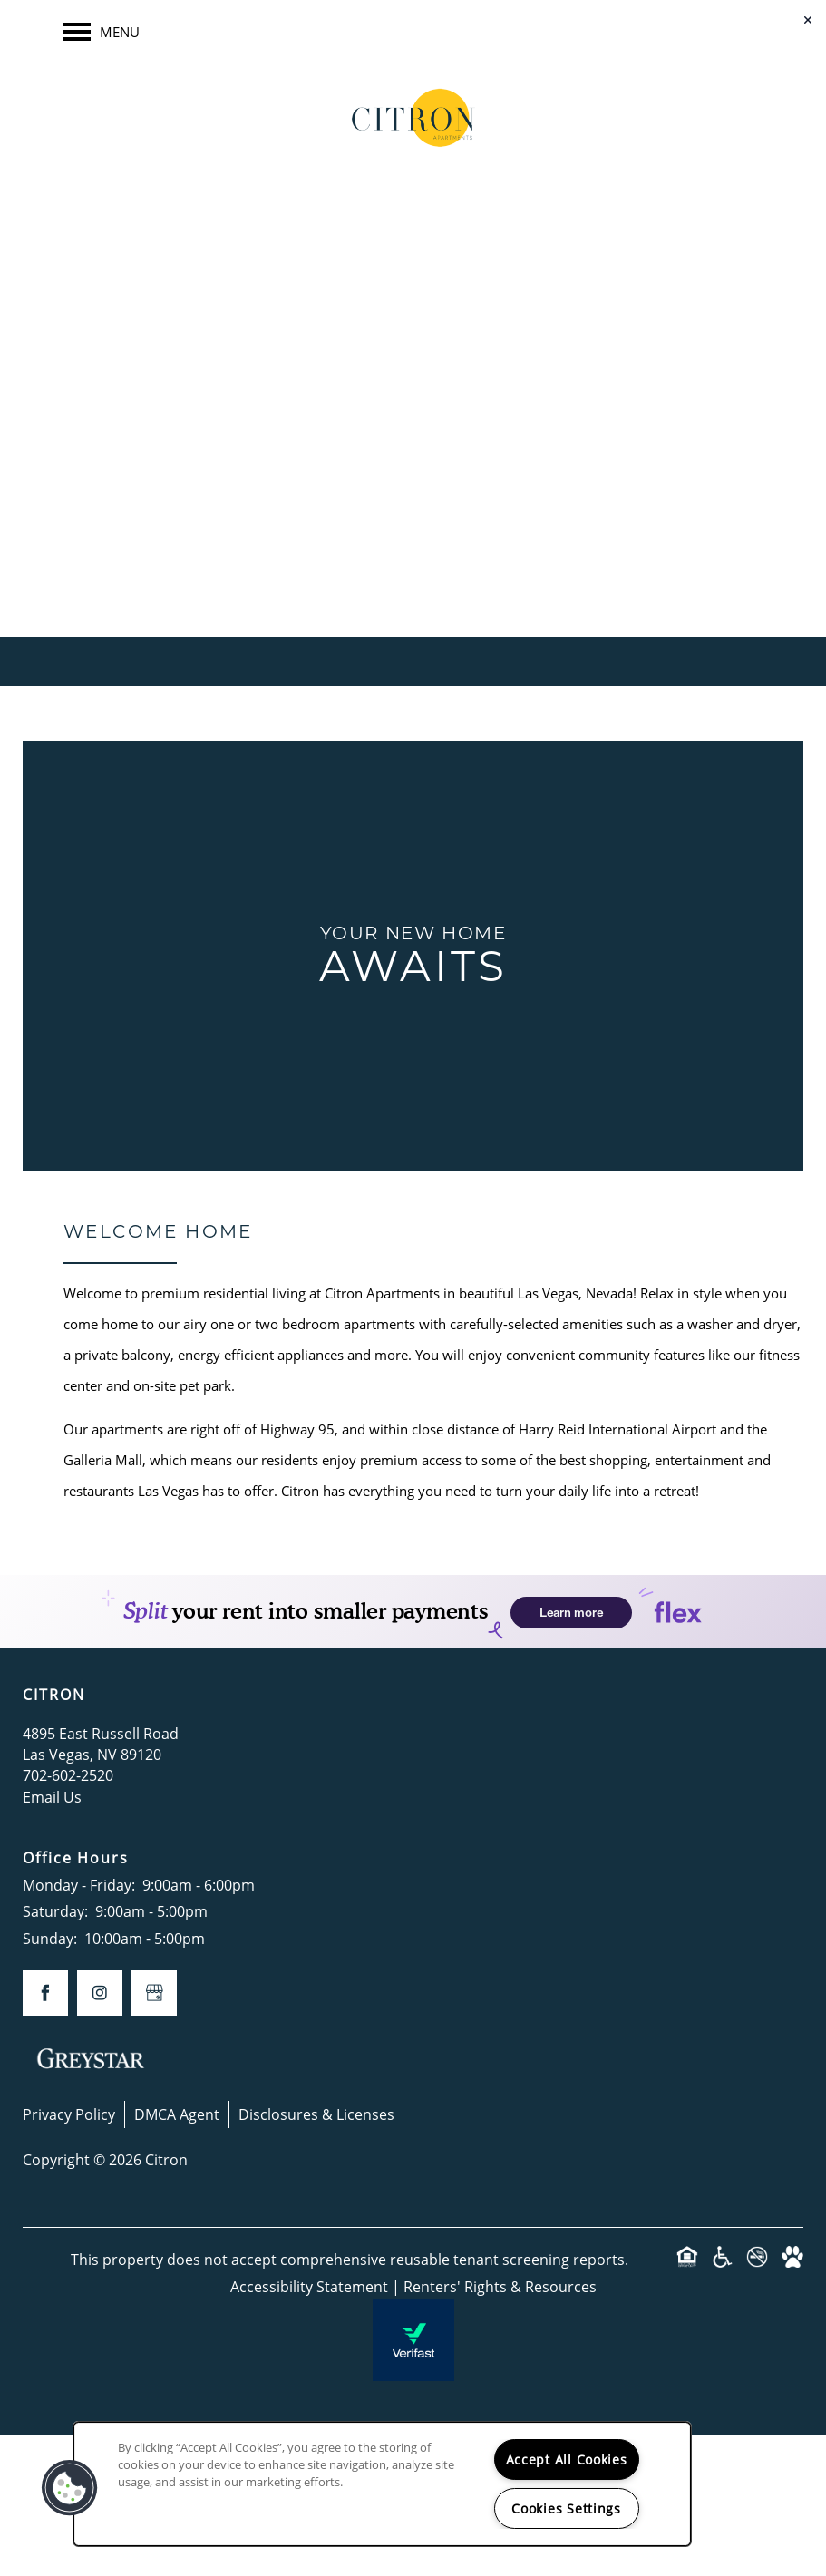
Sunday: (50, 1938)
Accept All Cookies (566, 2459)
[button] (70, 2488)
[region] (382, 2484)
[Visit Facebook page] (377, 464)
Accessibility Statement (309, 2286)
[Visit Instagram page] (449, 464)
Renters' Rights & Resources (500, 2286)
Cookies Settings (566, 2508)
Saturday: (55, 1910)
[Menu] (101, 31)
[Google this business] (413, 464)
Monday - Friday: (79, 1884)
